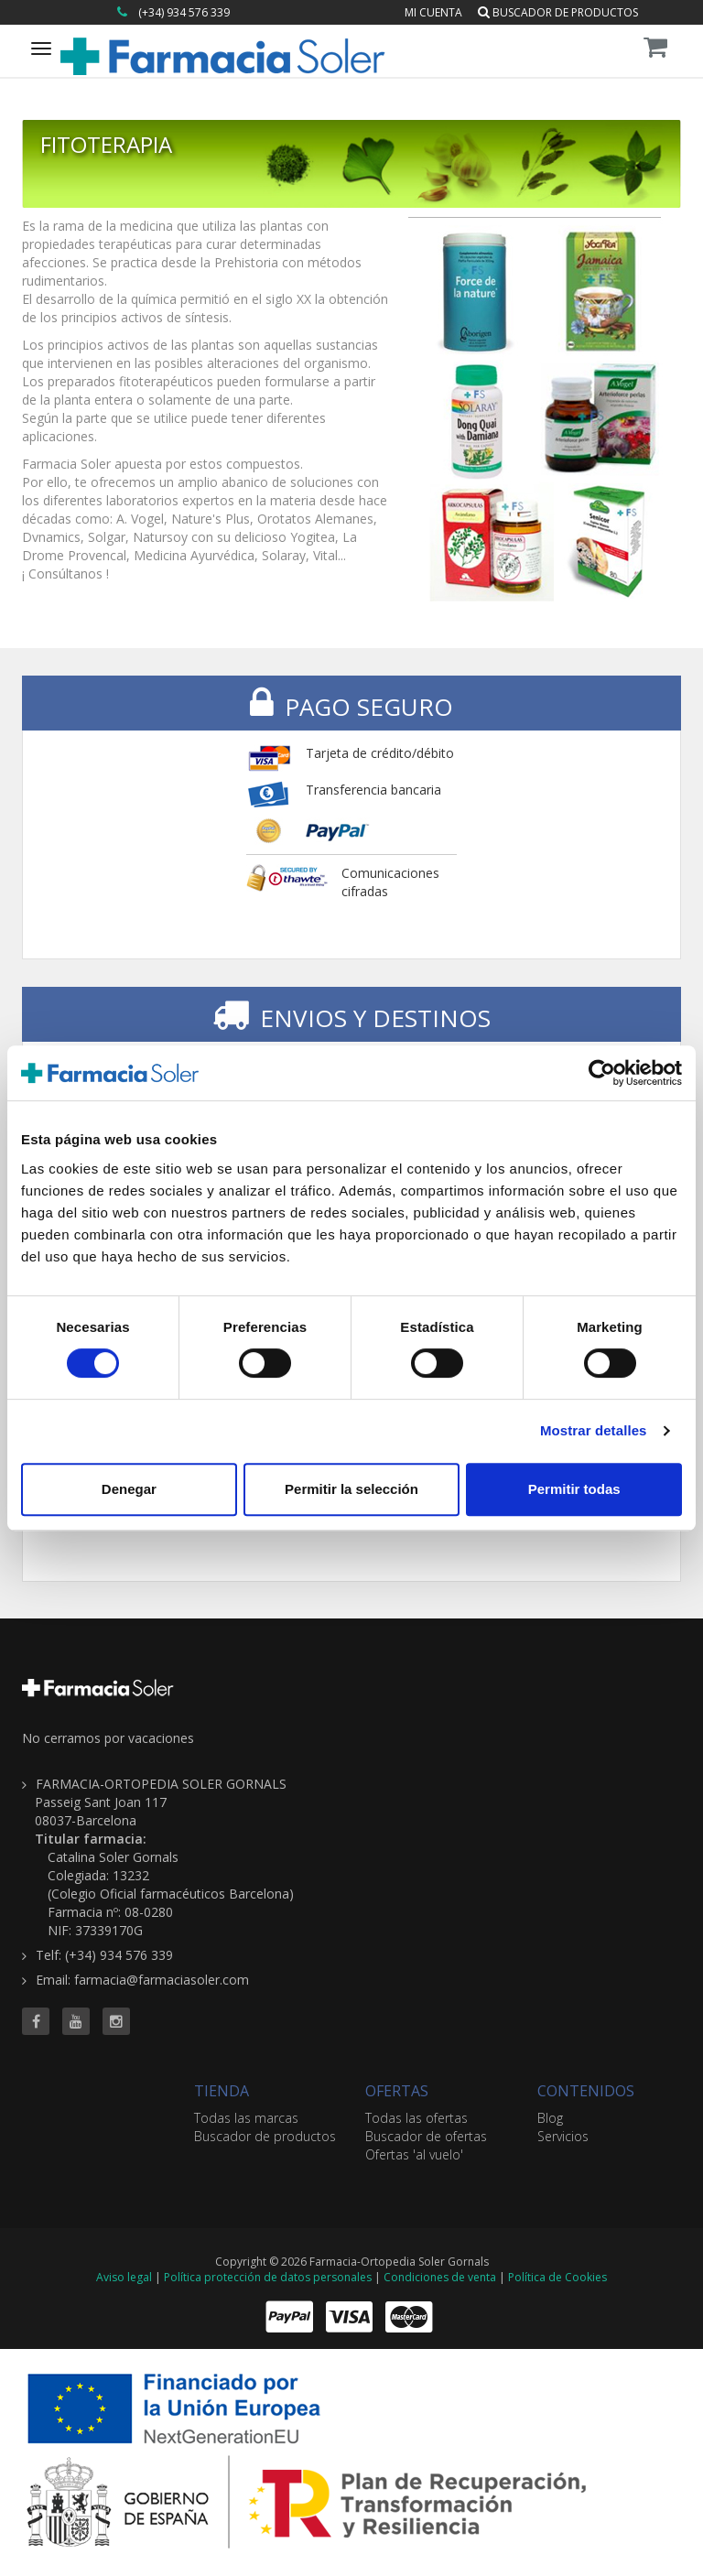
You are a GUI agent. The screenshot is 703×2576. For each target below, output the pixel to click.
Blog (550, 2118)
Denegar (129, 1489)
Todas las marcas (246, 2118)
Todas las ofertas (416, 2118)
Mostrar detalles (593, 1430)
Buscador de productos (558, 12)
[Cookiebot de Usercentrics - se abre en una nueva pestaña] (602, 1073)
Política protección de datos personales (268, 2277)
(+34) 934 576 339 (184, 12)
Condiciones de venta (440, 2277)
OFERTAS (396, 2091)
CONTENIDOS (585, 2091)
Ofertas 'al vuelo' (414, 2154)
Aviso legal (124, 2277)
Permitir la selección (351, 1489)
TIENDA (221, 2091)
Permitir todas (574, 1489)
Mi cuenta (433, 12)
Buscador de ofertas (426, 2136)
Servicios (563, 2136)
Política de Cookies (557, 2277)
